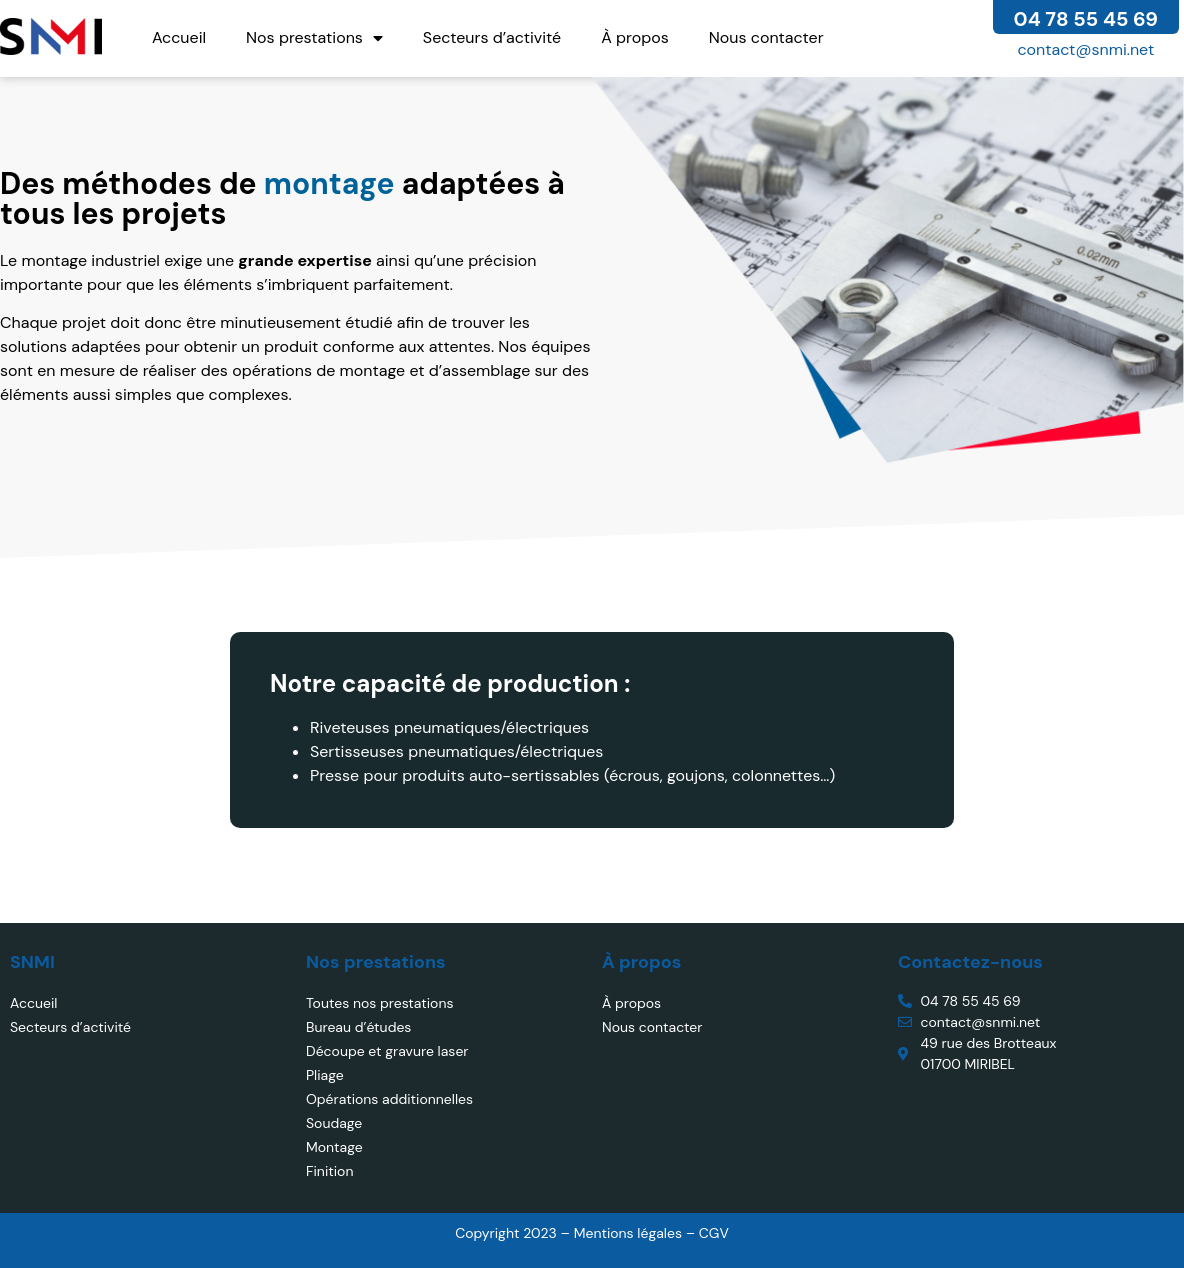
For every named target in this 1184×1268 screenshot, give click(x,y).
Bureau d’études (358, 1027)
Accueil (179, 37)
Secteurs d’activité (492, 37)
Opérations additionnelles (389, 1099)
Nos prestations (314, 38)
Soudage (334, 1123)
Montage (334, 1147)
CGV (714, 1233)
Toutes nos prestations (379, 1003)
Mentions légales (630, 1233)
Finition (329, 1171)
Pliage (325, 1075)
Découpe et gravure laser (387, 1051)
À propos (635, 37)
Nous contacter (766, 37)
